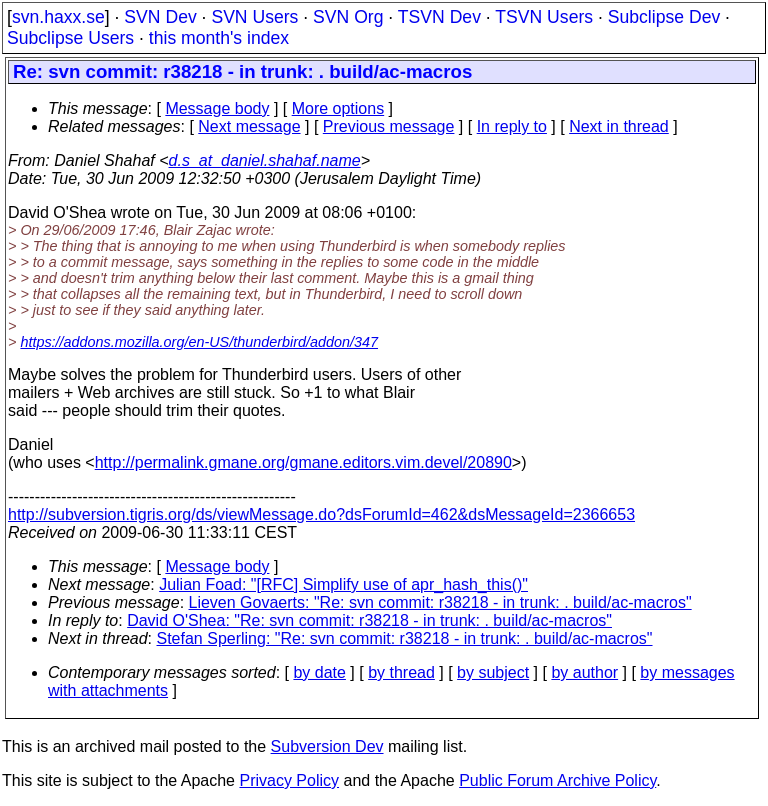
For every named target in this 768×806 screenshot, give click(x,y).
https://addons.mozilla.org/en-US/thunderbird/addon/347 (199, 342)
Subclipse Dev (664, 17)
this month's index (219, 38)
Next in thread (619, 126)
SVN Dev (160, 17)
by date (319, 672)
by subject (493, 672)
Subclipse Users (70, 38)
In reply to (512, 126)
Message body (217, 108)
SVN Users (254, 17)
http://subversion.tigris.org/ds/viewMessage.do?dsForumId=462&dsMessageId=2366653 (321, 514)
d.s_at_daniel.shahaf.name (265, 160)
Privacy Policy (289, 780)
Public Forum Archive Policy (557, 780)
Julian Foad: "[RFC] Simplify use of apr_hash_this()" (343, 584)
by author (584, 672)
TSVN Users (544, 17)
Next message (249, 126)
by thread (401, 672)
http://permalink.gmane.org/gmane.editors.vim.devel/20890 (303, 462)
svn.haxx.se (58, 17)
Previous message (389, 126)
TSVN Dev (439, 17)
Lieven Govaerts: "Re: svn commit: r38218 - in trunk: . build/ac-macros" (440, 602)
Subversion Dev (327, 746)
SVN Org (348, 17)
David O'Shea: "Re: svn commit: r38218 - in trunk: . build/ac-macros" (369, 620)
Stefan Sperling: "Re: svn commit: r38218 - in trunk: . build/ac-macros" (405, 638)
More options (338, 108)
